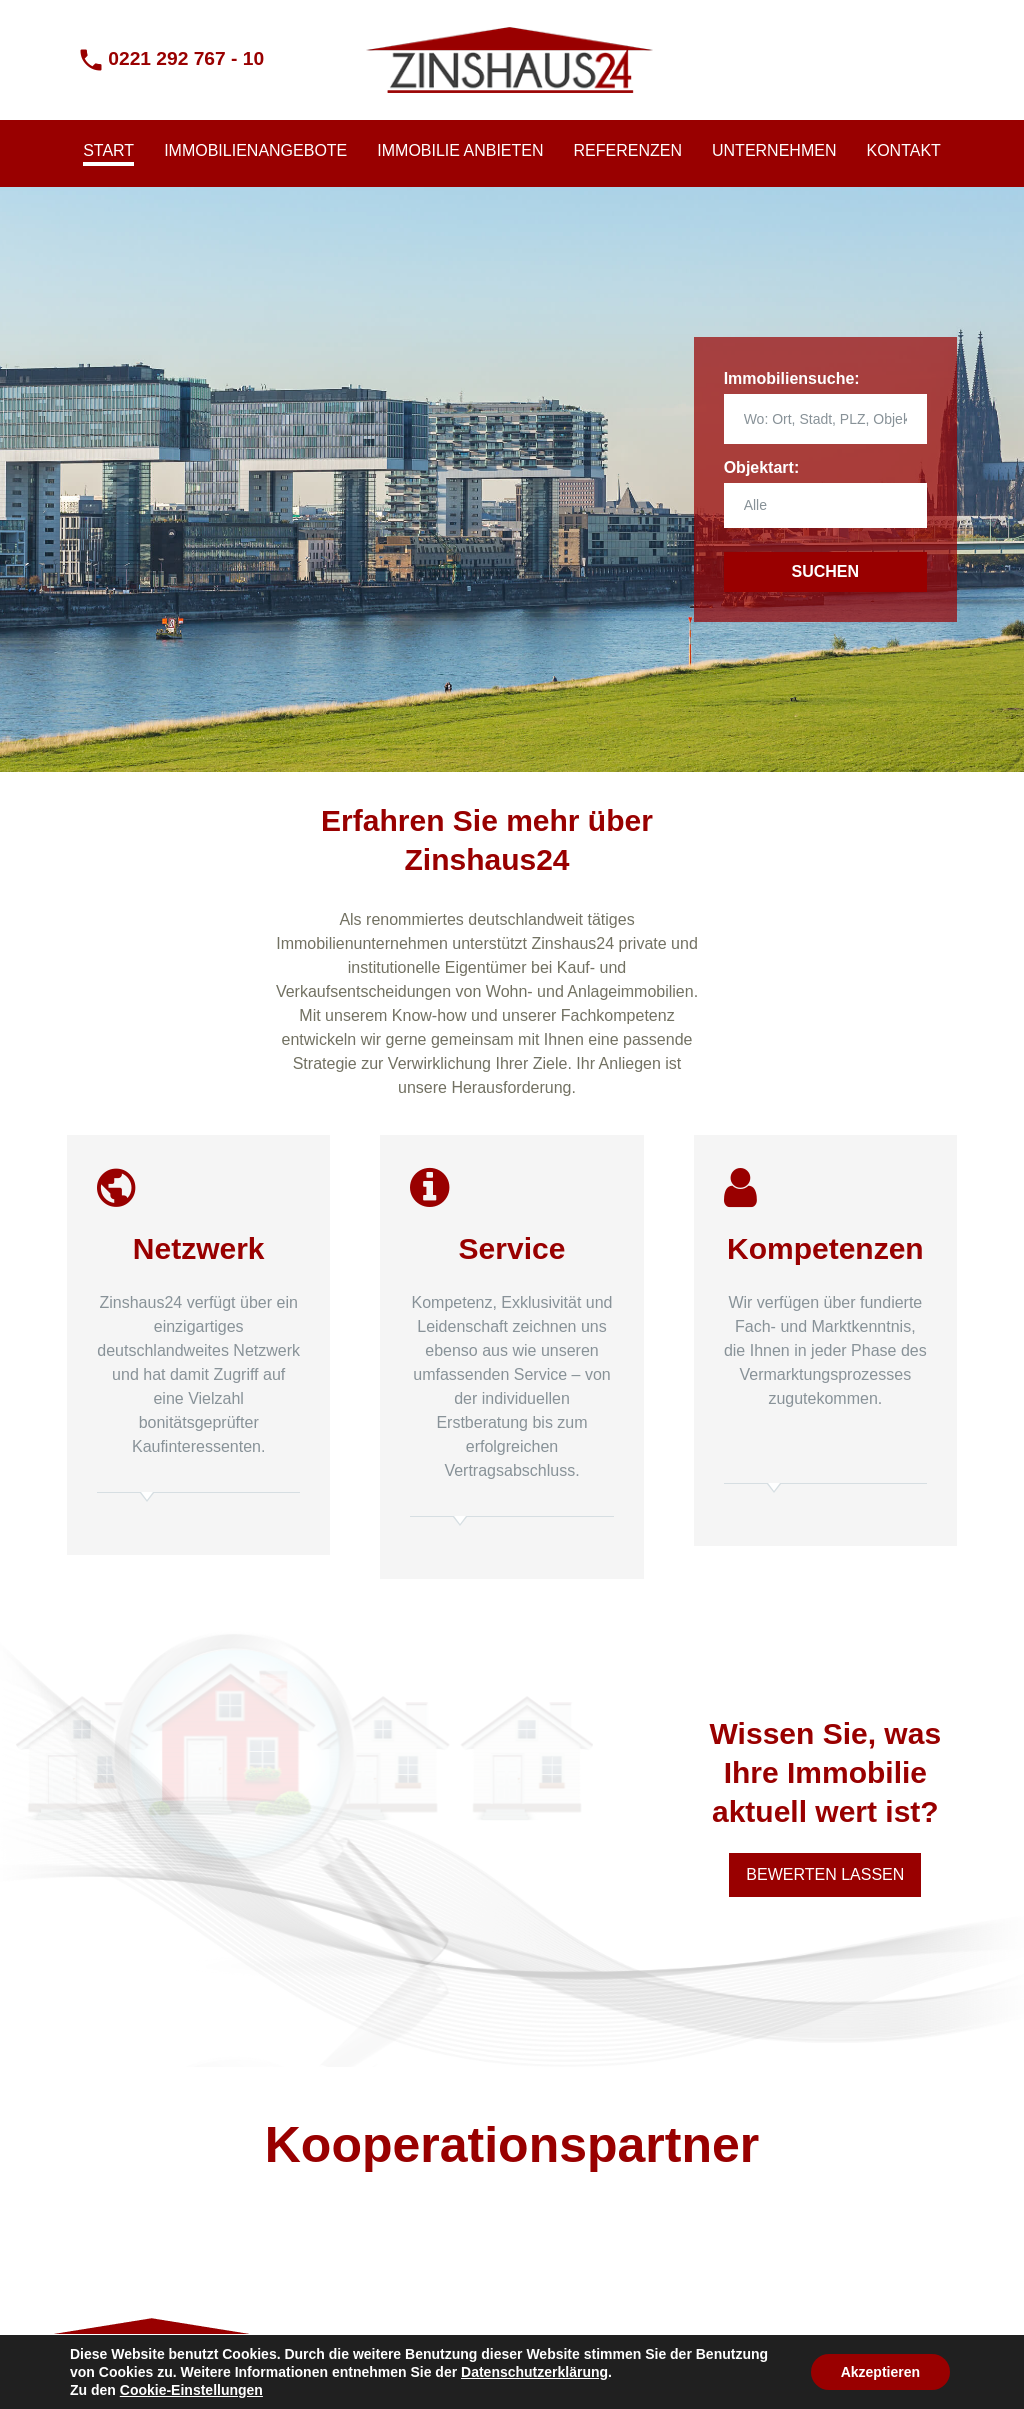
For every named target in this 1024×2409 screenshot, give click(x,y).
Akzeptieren (880, 2372)
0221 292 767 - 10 (186, 58)
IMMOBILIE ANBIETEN (460, 150)
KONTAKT (903, 150)
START (108, 150)
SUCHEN (826, 571)
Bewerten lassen (825, 1874)
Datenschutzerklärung (534, 2372)
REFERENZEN (628, 150)
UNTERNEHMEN (774, 150)
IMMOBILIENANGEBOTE (255, 150)
